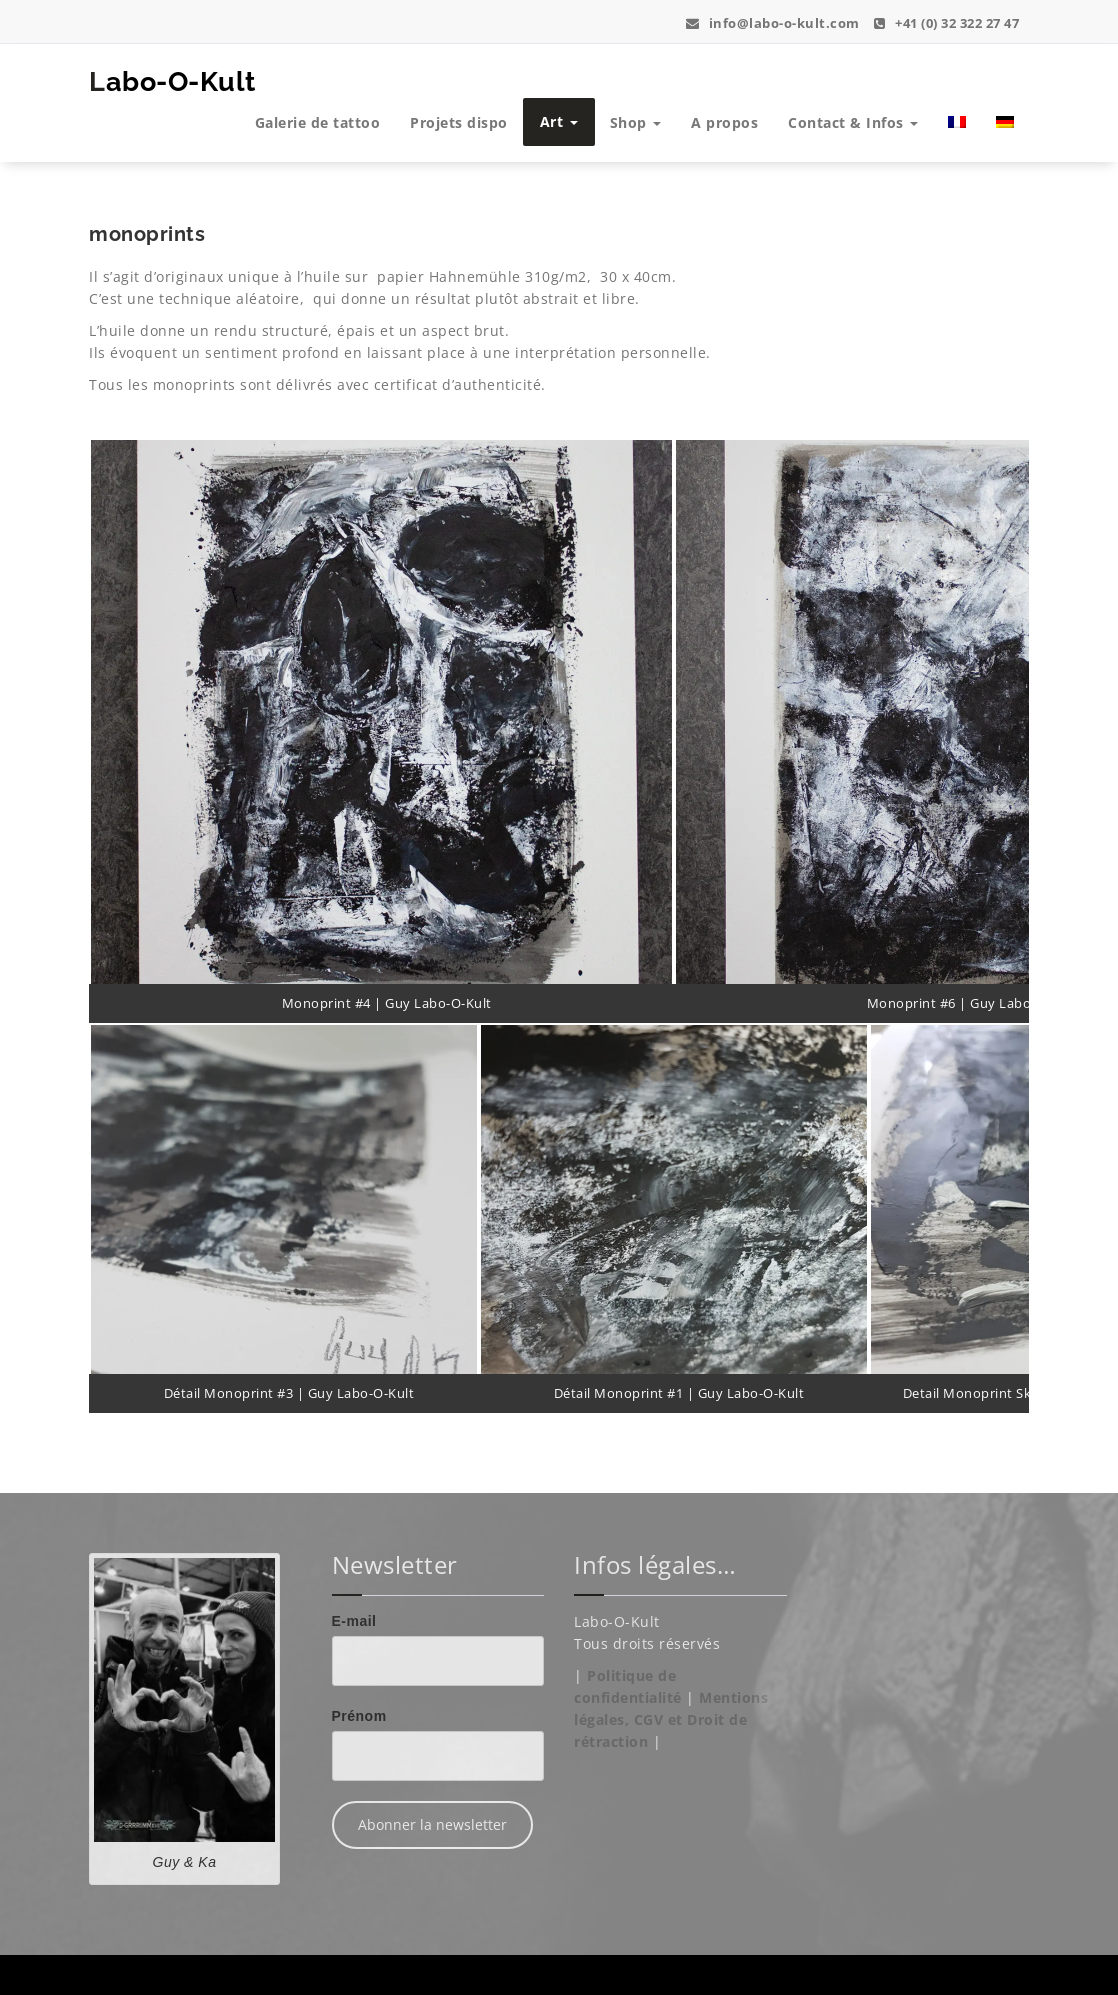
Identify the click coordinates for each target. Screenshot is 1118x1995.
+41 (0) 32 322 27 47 (946, 23)
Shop (636, 122)
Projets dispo (459, 122)
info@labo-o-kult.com (773, 23)
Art (559, 121)
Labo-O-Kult (172, 82)
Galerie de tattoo (318, 122)
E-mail (354, 1621)
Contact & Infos (853, 122)
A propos (724, 122)
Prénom (359, 1716)
